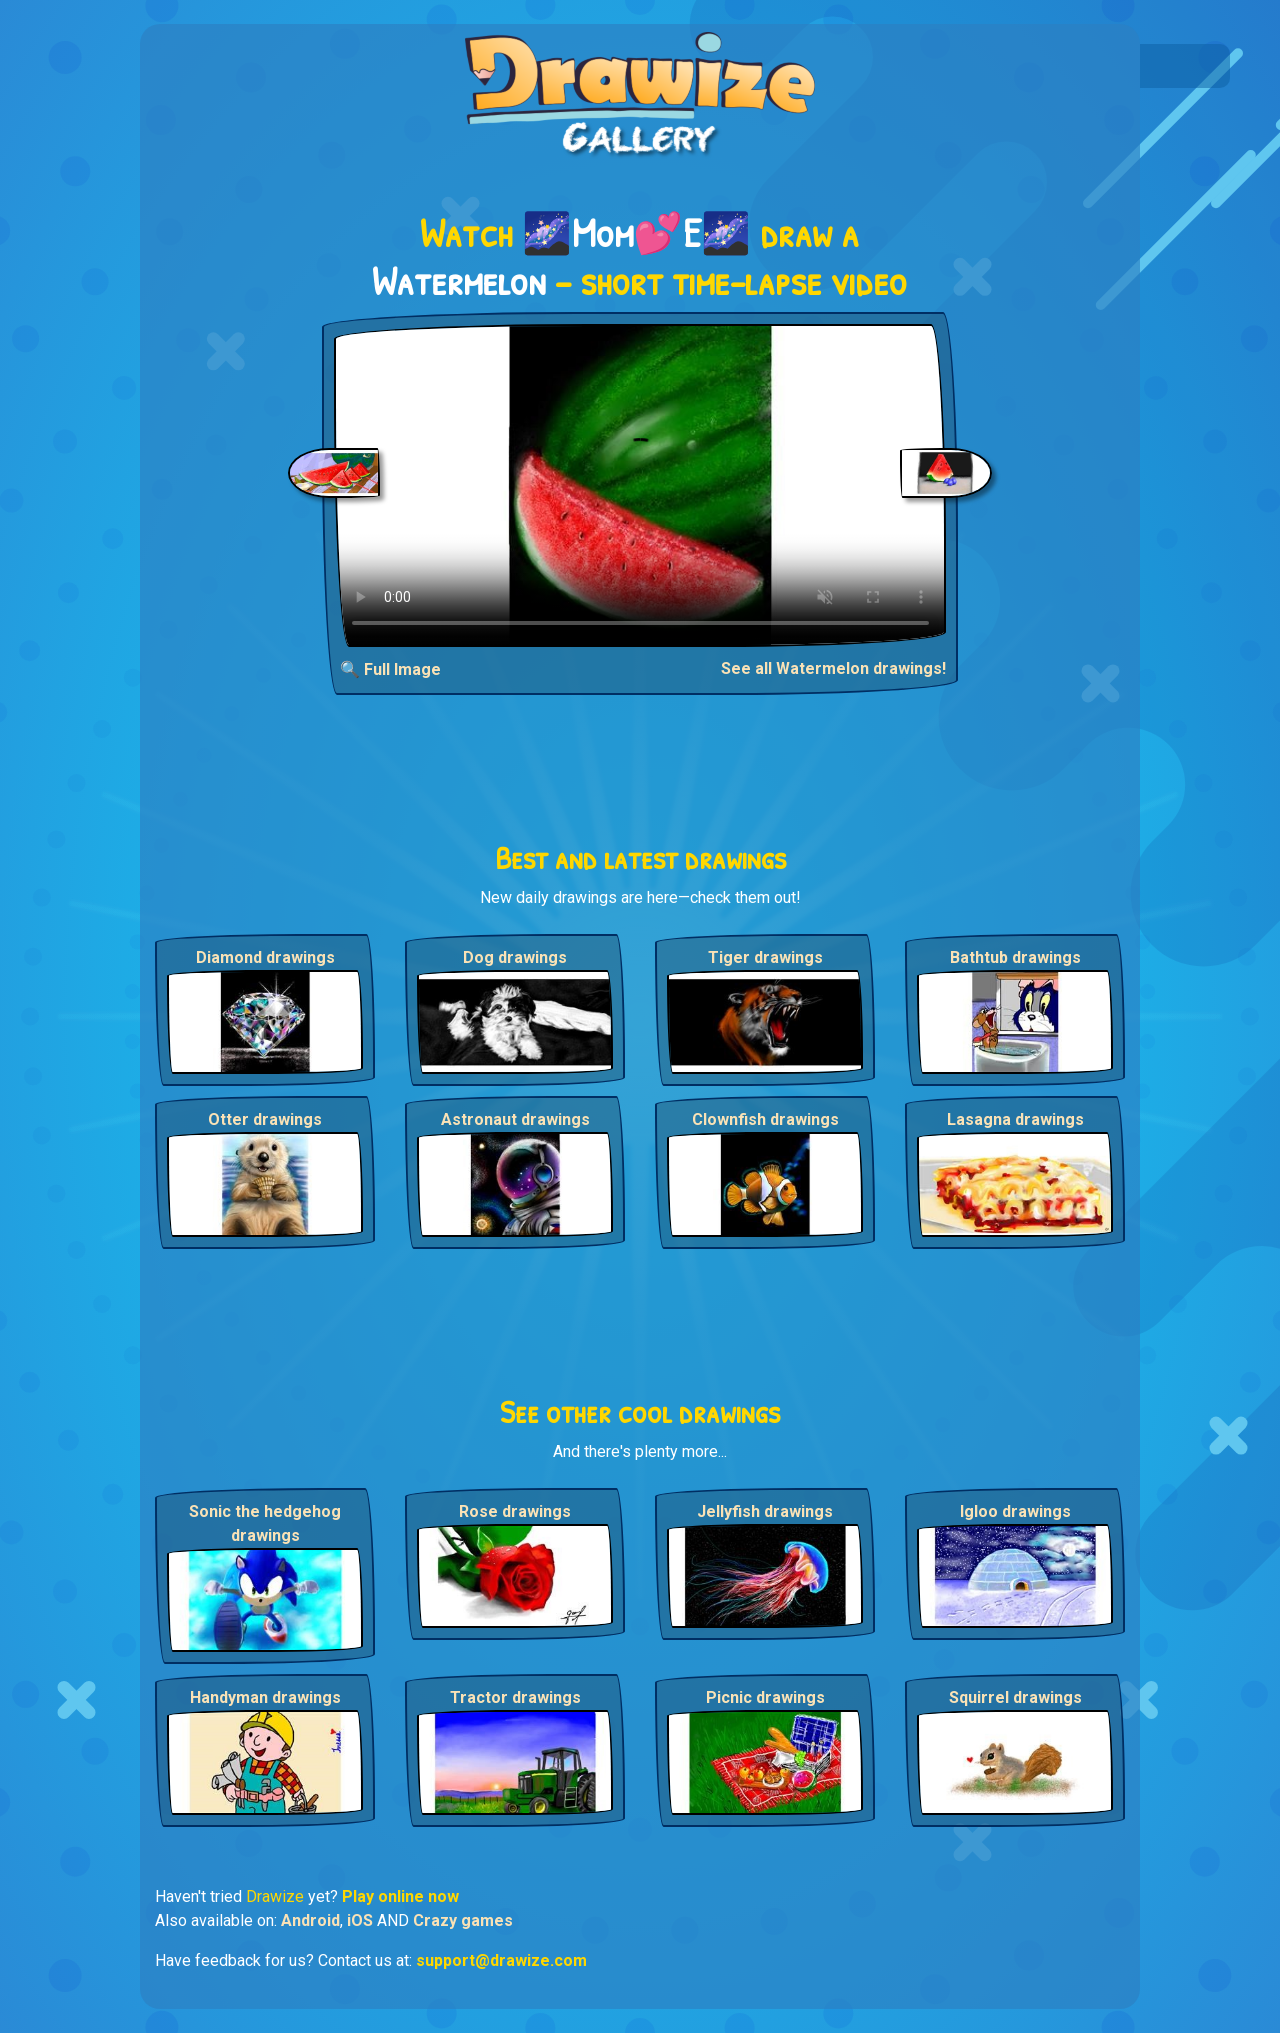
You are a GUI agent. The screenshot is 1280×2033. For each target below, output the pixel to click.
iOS (360, 1920)
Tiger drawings (765, 957)
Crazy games (463, 1920)
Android (310, 1920)
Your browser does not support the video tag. (640, 485)
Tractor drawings (515, 1697)
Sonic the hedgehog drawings (265, 1523)
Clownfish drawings (765, 1119)
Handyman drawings (265, 1697)
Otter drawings (265, 1119)
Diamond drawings (265, 957)
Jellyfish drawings (765, 1511)
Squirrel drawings (1015, 1697)
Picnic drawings (765, 1697)
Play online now (400, 1896)
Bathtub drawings (1015, 957)
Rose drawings (515, 1511)
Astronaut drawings (515, 1119)
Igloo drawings (1015, 1511)
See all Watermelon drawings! (833, 668)
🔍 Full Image (390, 669)
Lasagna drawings (1015, 1119)
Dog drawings (515, 957)
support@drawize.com (501, 1960)
